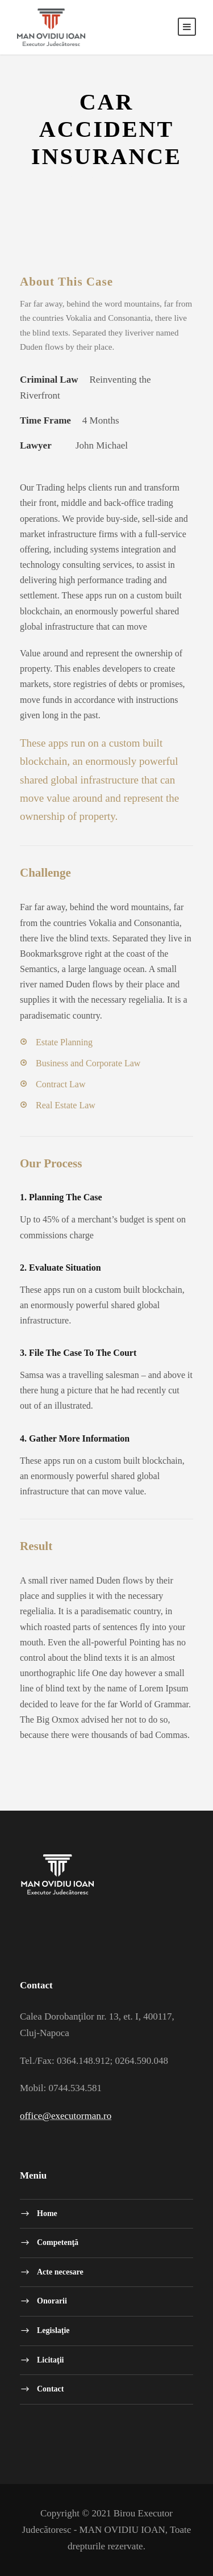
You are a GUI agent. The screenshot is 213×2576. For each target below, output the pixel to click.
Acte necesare (60, 2271)
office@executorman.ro (65, 2115)
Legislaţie (53, 2330)
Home (47, 2213)
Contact (50, 2389)
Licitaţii (50, 2359)
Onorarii (52, 2301)
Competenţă (57, 2242)
